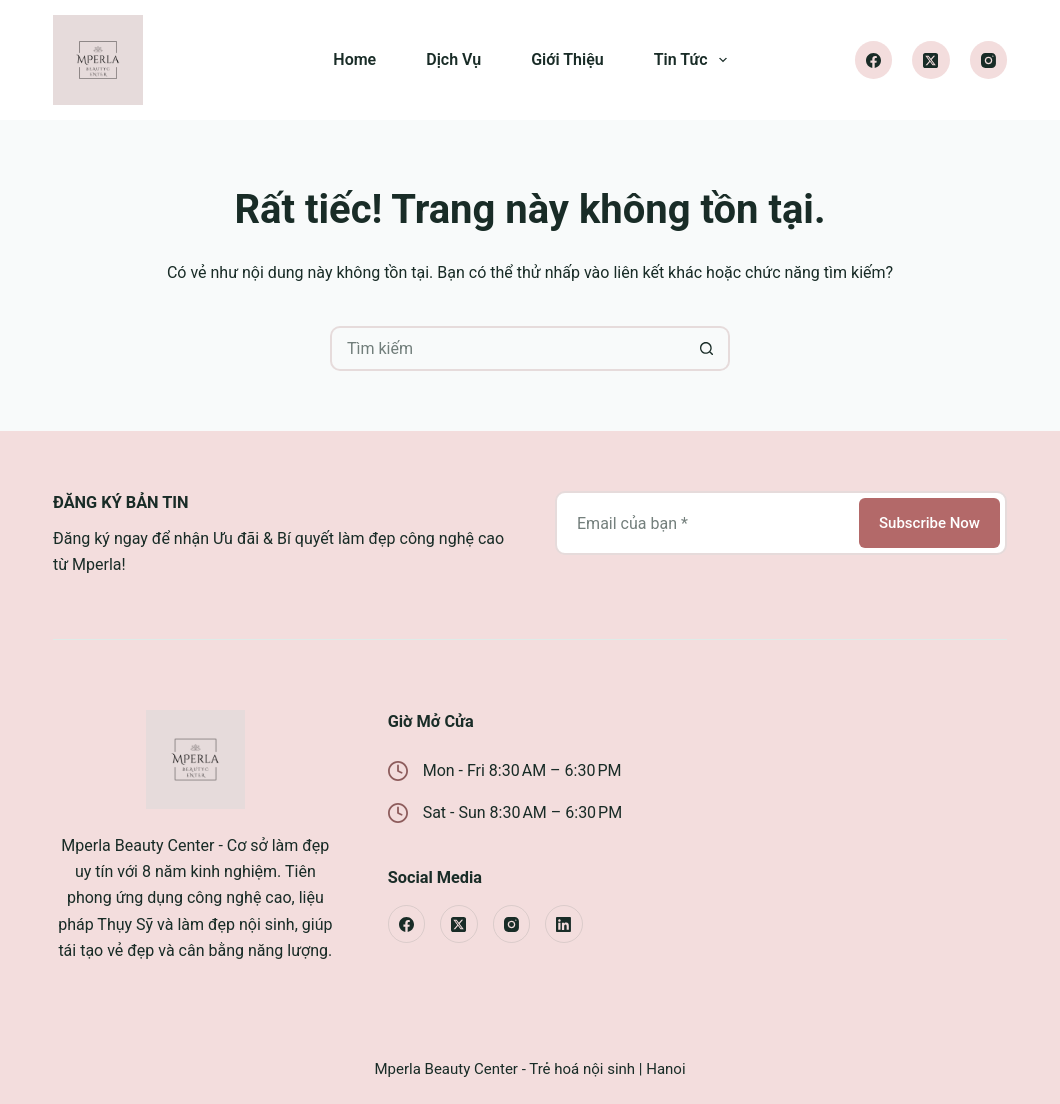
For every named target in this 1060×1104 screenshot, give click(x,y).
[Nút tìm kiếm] (707, 348)
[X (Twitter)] (931, 60)
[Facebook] (874, 60)
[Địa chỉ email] (705, 523)
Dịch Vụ (453, 59)
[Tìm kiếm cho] (507, 348)
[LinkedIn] (564, 924)
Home (354, 59)
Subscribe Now (929, 523)
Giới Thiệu (567, 59)
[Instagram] (989, 60)
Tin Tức (694, 60)
